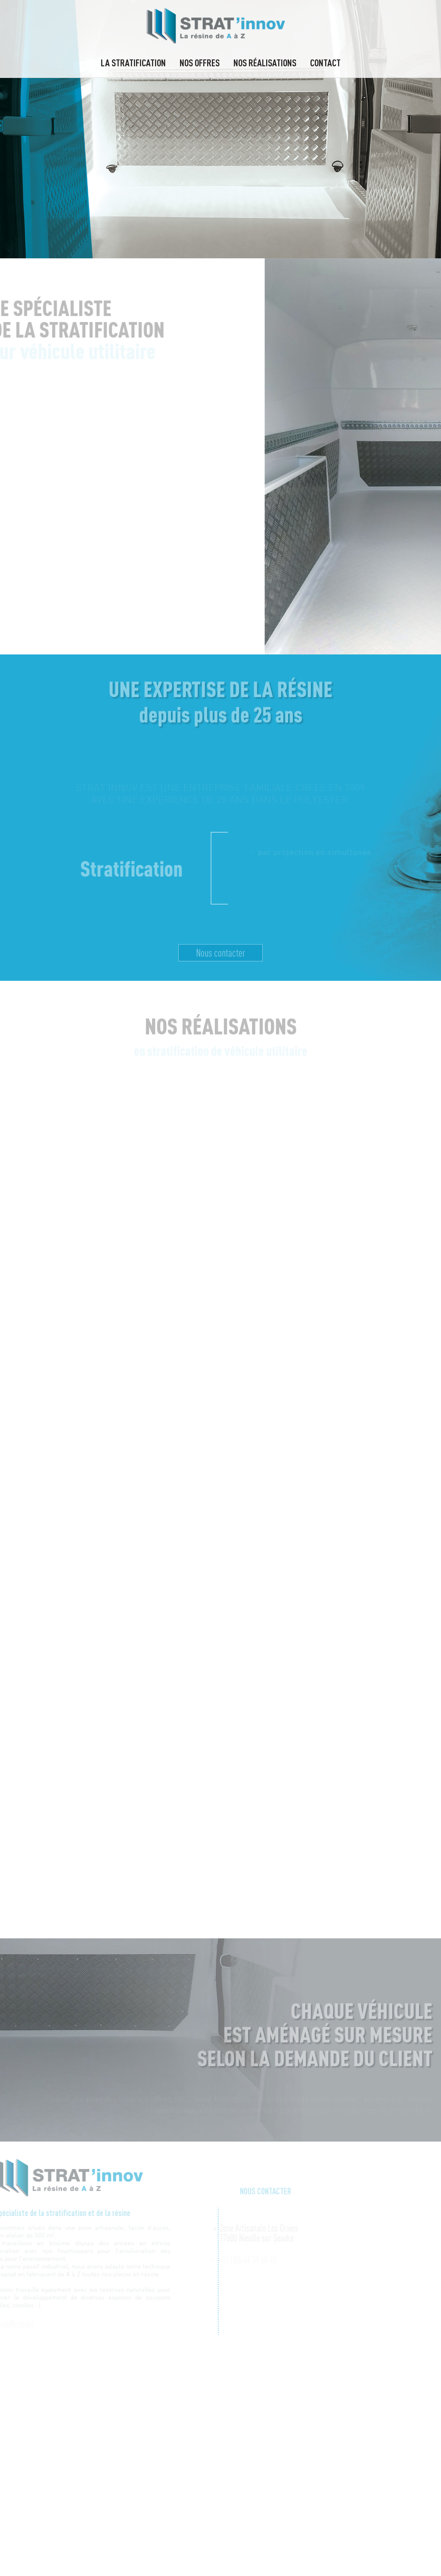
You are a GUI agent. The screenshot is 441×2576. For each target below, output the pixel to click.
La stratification (133, 62)
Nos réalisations (264, 62)
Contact (325, 62)
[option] (220, 129)
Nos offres (200, 62)
